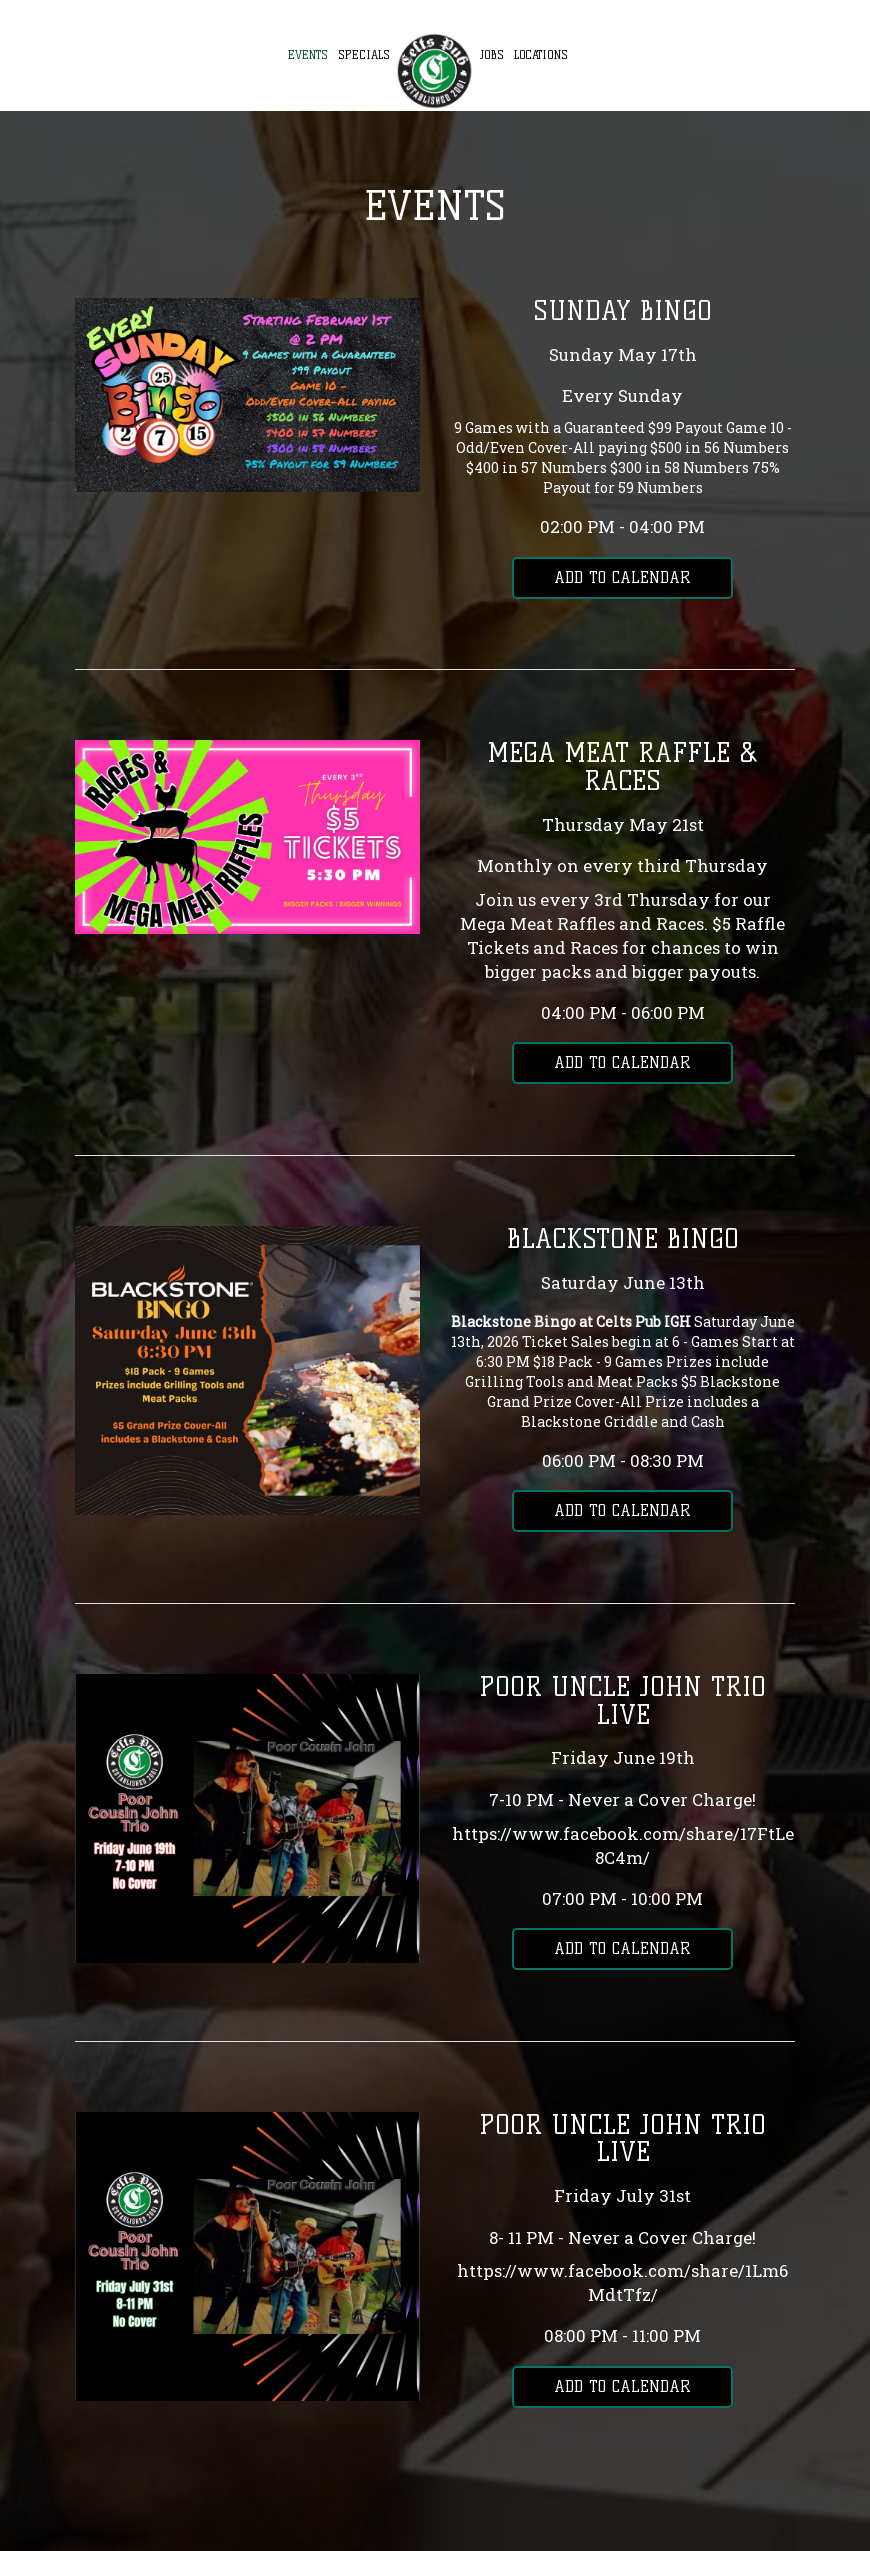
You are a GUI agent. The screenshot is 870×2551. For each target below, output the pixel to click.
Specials (364, 55)
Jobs (492, 55)
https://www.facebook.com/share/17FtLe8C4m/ (623, 1845)
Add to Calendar (622, 577)
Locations (541, 55)
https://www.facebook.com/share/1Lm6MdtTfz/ (622, 2282)
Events (308, 55)
